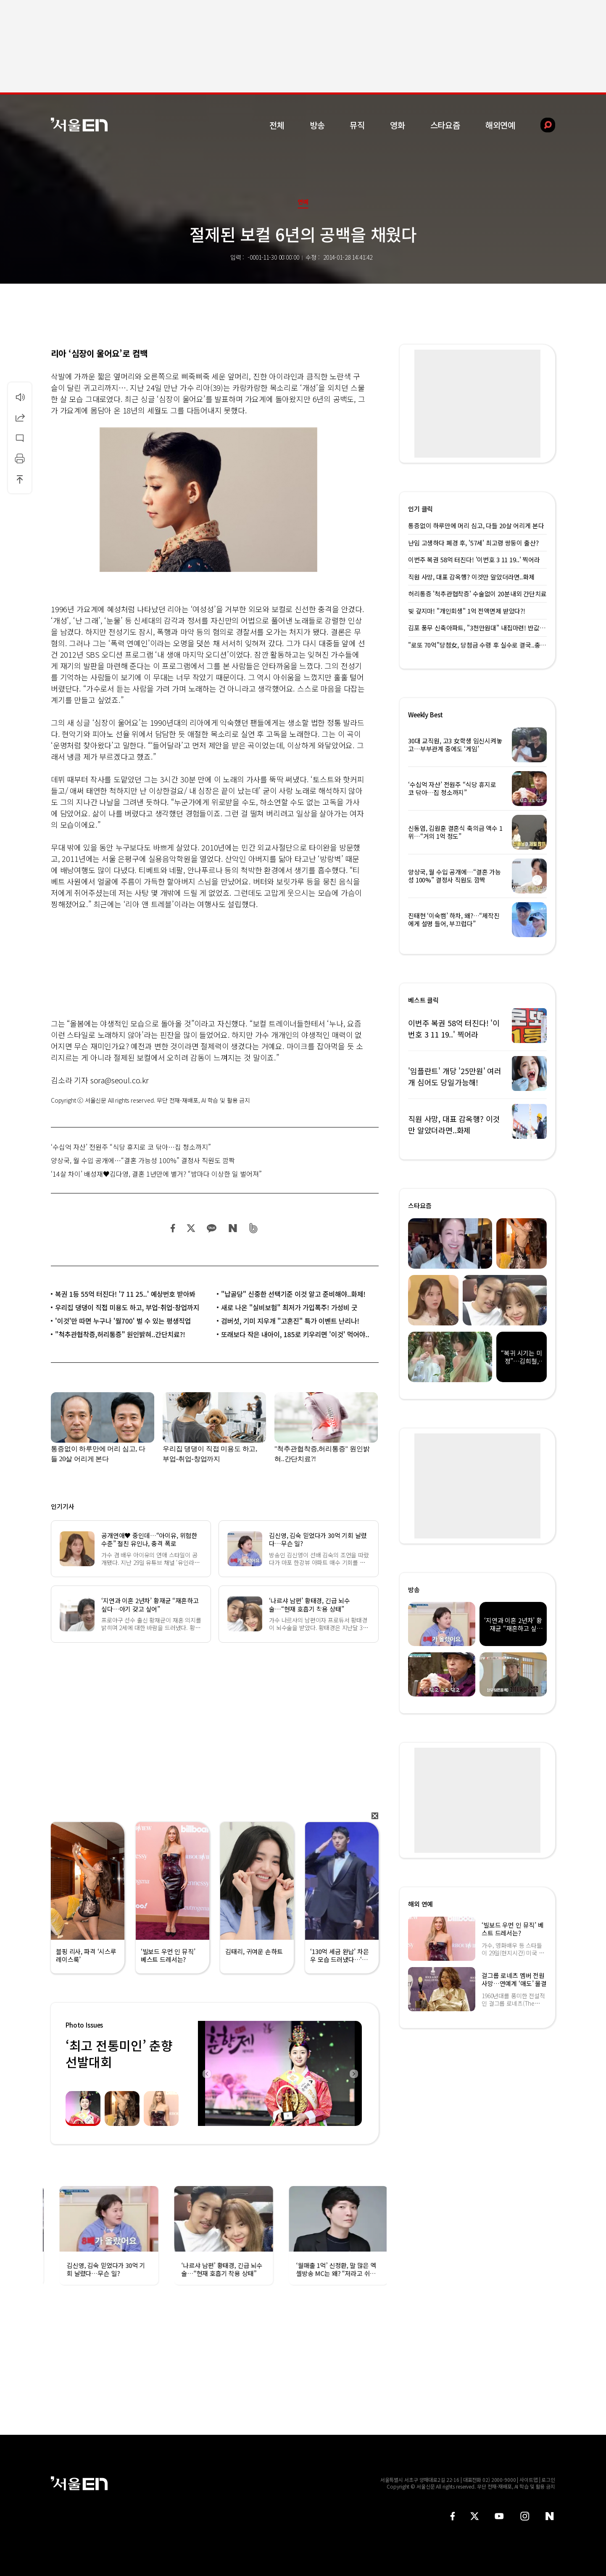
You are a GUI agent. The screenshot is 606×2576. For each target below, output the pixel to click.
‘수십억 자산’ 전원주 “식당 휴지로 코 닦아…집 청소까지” (131, 1147)
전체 (277, 125)
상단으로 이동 (20, 479)
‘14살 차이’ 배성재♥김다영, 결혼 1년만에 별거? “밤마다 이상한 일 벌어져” (156, 1174)
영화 (397, 125)
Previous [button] (206, 2073)
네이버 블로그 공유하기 (232, 1228)
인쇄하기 (20, 458)
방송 (317, 125)
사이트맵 (528, 2479)
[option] (280, 2073)
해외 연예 (420, 1903)
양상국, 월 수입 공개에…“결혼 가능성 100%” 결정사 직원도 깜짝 (143, 1160)
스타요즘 (445, 125)
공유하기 (20, 417)
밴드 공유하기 (253, 1228)
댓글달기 (20, 438)
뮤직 (357, 125)
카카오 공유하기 (211, 1228)
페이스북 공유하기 (173, 1228)
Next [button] (353, 2073)
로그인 (548, 2479)
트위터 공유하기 (190, 1228)
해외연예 (500, 125)
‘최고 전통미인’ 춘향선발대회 (119, 2053)
